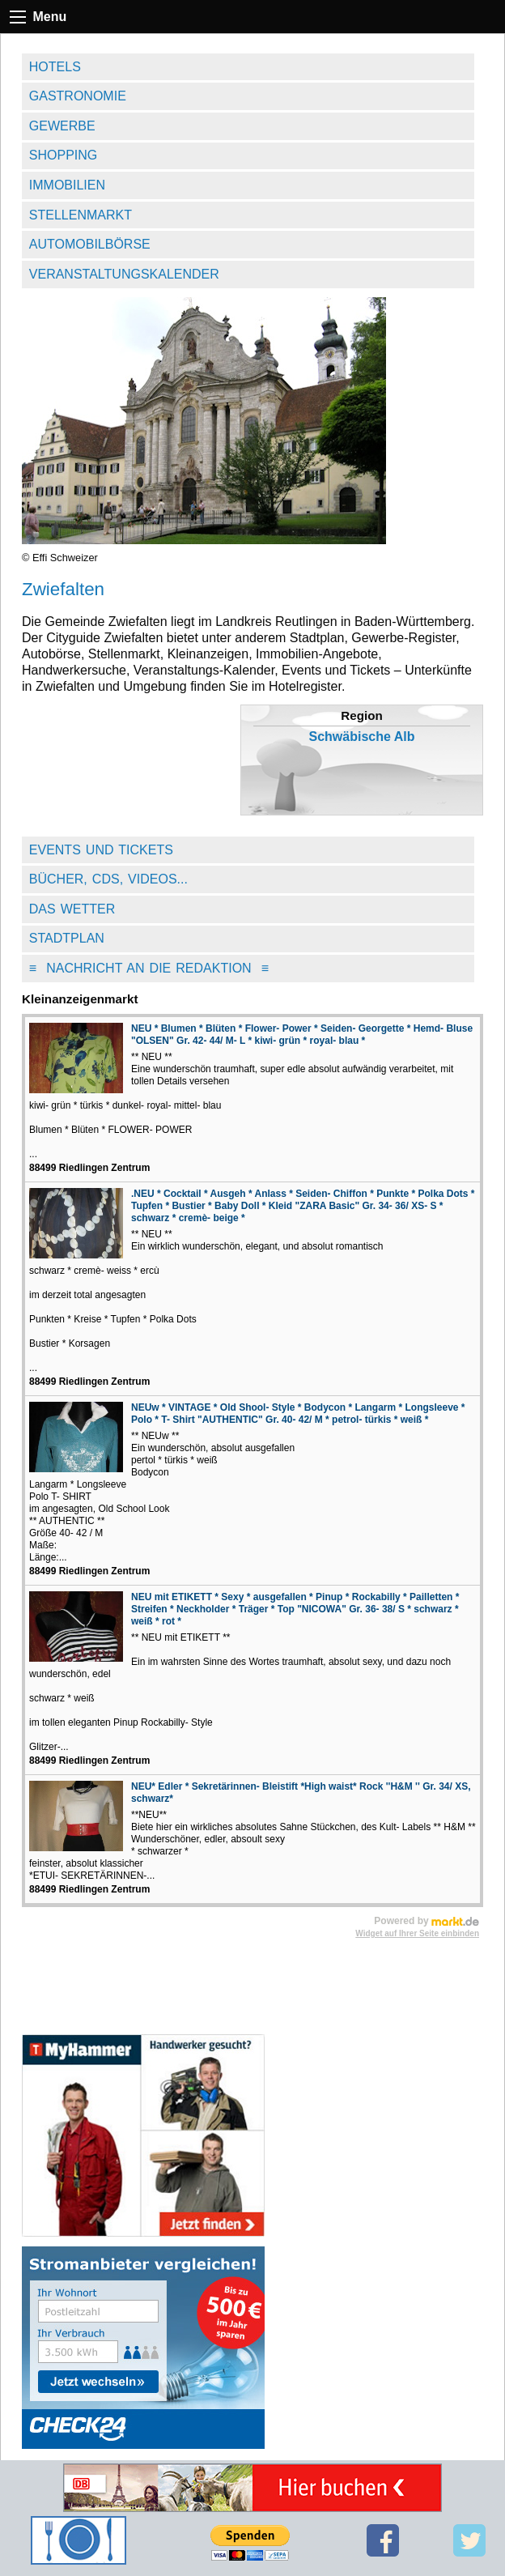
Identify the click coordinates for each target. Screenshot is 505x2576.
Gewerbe (62, 126)
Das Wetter (72, 909)
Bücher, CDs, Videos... (108, 879)
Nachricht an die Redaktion (149, 968)
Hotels (55, 67)
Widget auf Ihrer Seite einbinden (417, 1933)
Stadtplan (66, 938)
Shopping (63, 155)
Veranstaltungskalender (124, 274)
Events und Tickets (101, 850)
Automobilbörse (90, 244)
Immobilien (67, 185)
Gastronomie (77, 96)
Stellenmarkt (80, 215)
